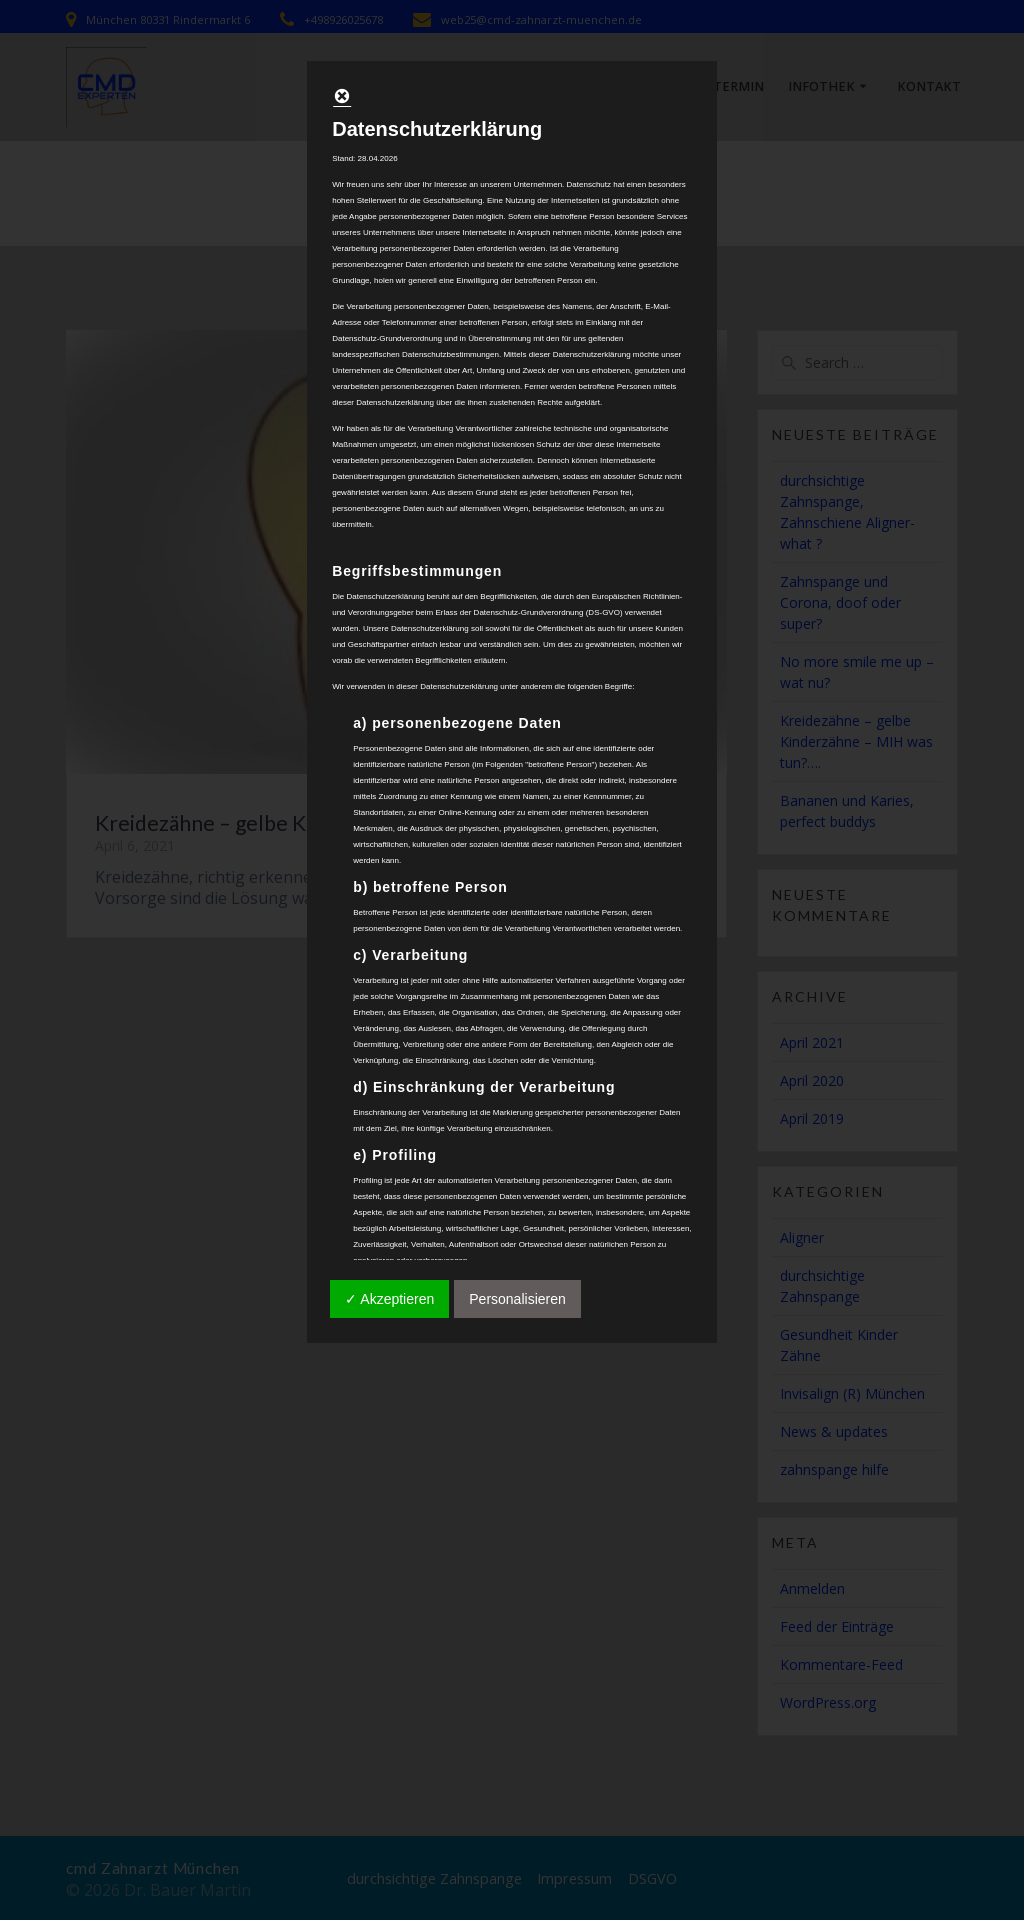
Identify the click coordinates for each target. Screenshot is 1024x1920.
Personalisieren (517, 1299)
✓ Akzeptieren (389, 1299)
